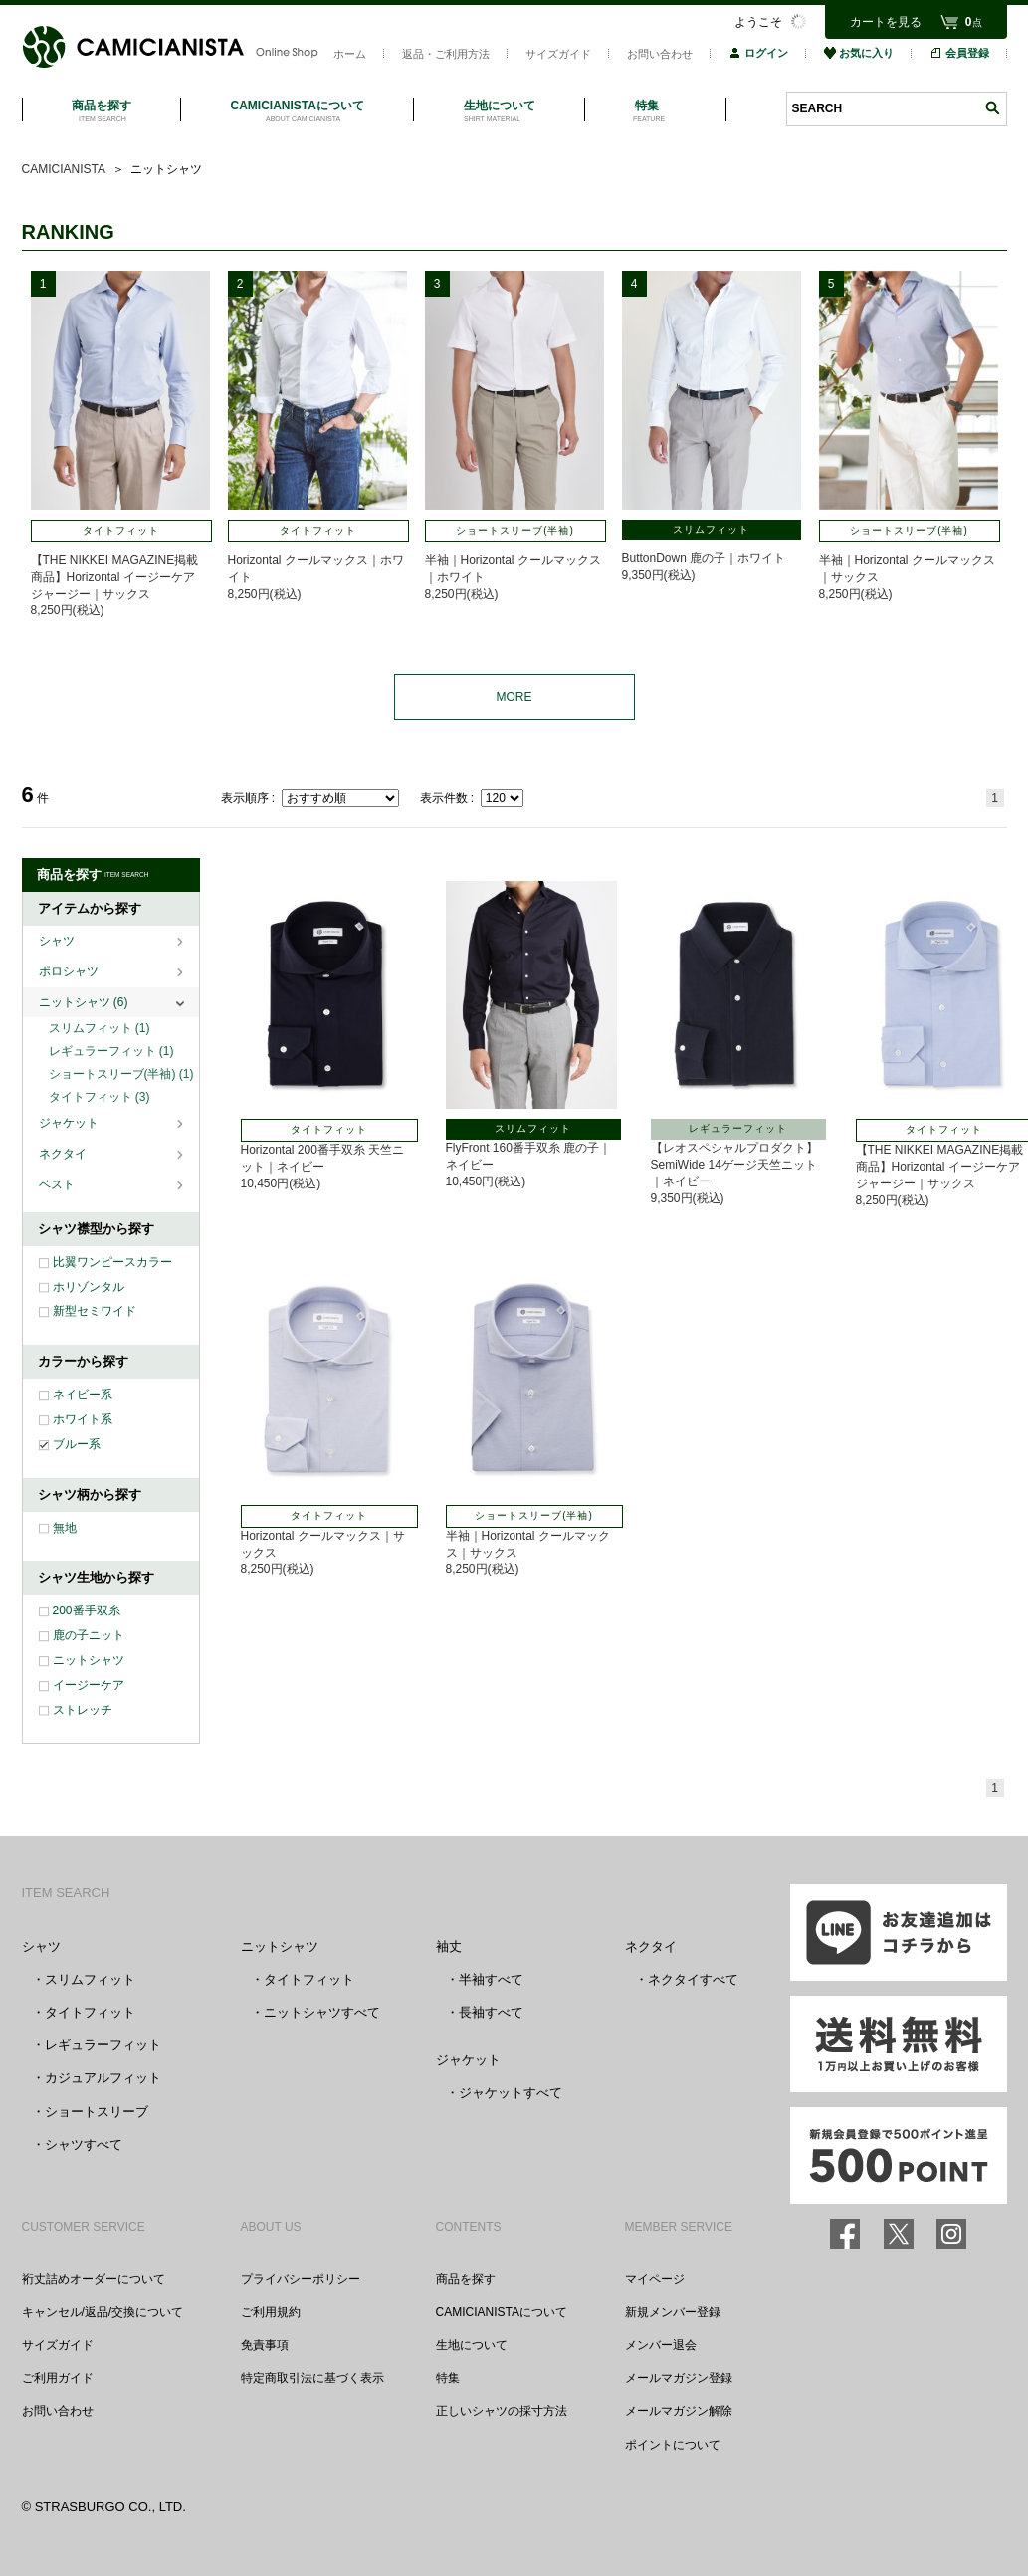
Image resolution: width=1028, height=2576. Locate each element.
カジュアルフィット (103, 2077)
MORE (514, 697)
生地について (472, 2345)
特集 (448, 2378)
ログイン (758, 53)
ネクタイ (64, 1154)
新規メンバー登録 (672, 2312)
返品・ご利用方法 (446, 54)
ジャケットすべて (510, 2092)
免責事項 (265, 2345)
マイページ (655, 2279)
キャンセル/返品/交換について (103, 2312)
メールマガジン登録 (678, 2378)
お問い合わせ (660, 54)
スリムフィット (99, 1028)
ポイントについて (672, 2445)
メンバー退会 (661, 2345)
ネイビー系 (82, 1394)
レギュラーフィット (111, 1051)
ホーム (349, 54)
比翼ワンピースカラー (112, 1262)
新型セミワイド (94, 1311)
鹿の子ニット (88, 1635)
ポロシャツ (70, 971)
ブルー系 (77, 1444)
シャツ (58, 941)
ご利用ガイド (58, 2378)
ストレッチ (82, 1710)
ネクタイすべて (693, 1979)
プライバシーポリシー (300, 2279)
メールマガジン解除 (678, 2411)
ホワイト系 (82, 1419)
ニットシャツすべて (322, 2012)
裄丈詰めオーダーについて (93, 2279)
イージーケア (88, 1685)
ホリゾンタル (88, 1287)
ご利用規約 (271, 2312)
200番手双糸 (86, 1610)
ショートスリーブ (96, 2111)
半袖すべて (491, 1979)
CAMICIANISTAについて (501, 2312)
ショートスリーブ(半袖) (121, 1074)
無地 (65, 1528)
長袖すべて (491, 2012)
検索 (992, 108)
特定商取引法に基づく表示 (312, 2378)
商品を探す (466, 2279)
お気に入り (859, 53)
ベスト (58, 1184)
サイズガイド (558, 54)
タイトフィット (99, 1097)
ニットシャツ (83, 1002)
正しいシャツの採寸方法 (501, 2411)
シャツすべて (83, 2144)
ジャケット (70, 1123)
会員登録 (959, 53)
